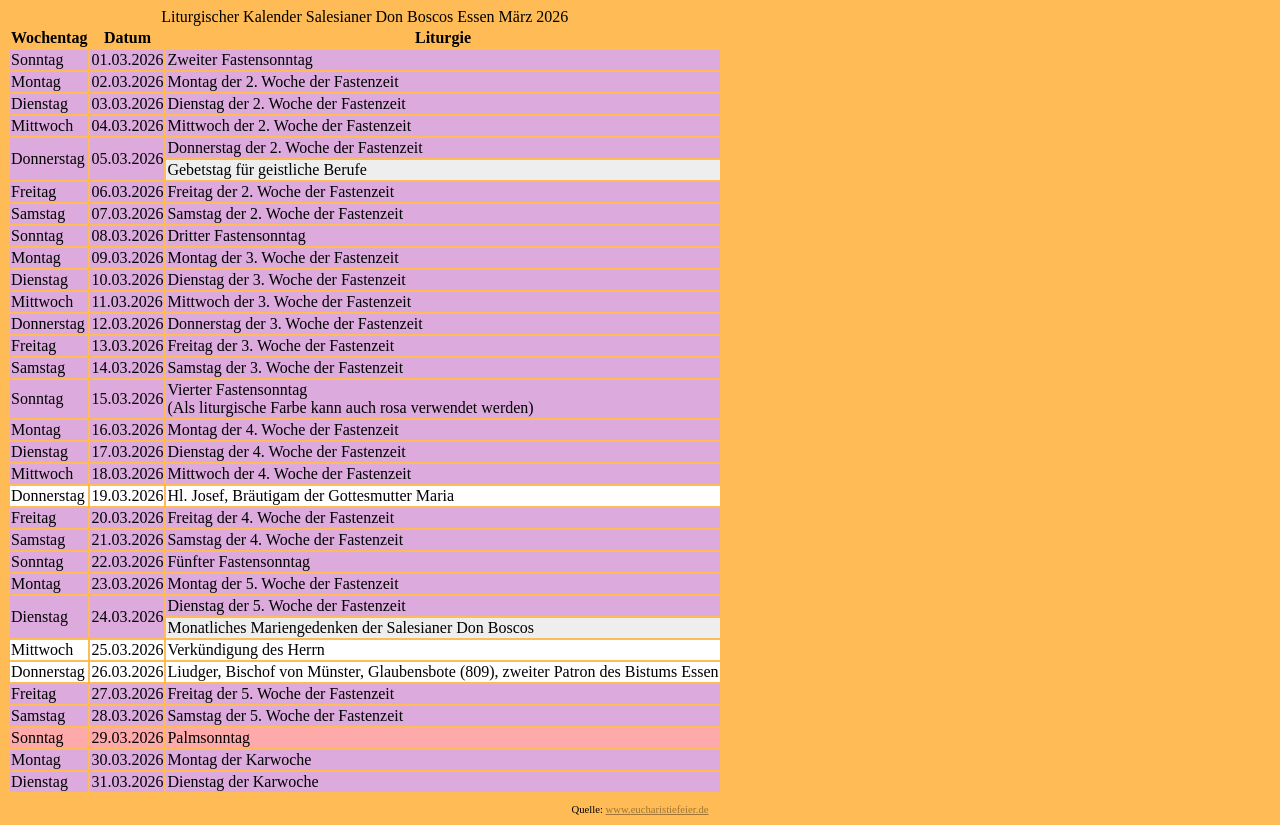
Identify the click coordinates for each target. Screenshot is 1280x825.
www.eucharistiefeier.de (657, 809)
